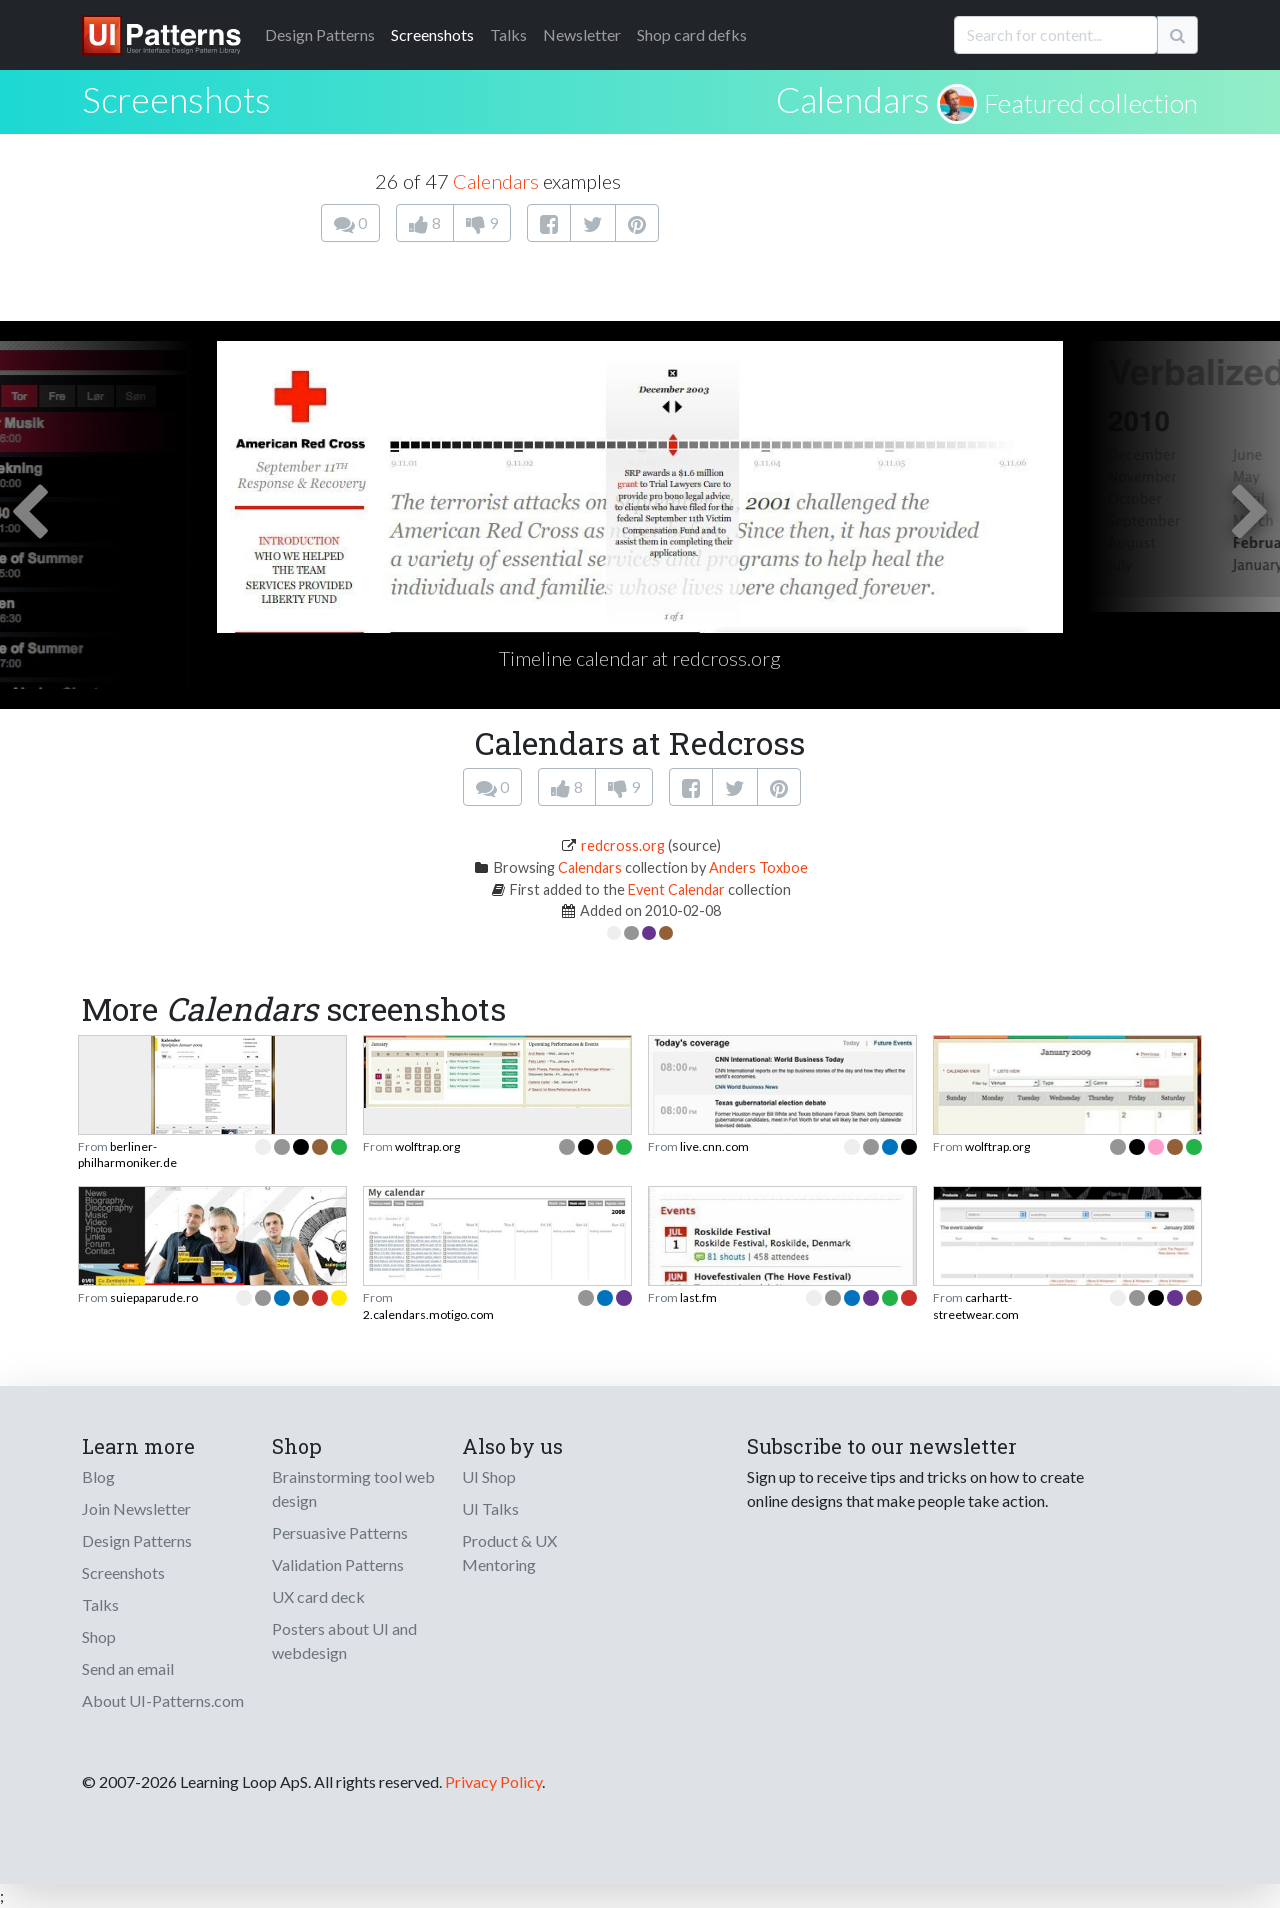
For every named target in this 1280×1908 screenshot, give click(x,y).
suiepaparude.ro (154, 1297)
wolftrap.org (427, 1146)
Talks (508, 34)
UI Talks (490, 1508)
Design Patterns (137, 1540)
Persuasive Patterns (340, 1532)
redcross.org (623, 845)
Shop (99, 1636)
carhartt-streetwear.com (976, 1305)
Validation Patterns (338, 1564)
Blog (98, 1476)
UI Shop (489, 1476)
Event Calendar (676, 889)
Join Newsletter (136, 1508)
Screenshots (432, 34)
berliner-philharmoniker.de (127, 1154)
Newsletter (582, 34)
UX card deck (318, 1596)
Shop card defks (692, 34)
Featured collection (1091, 103)
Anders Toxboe (758, 867)
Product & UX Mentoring (509, 1552)
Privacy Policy (493, 1781)
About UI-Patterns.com (163, 1700)
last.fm (698, 1297)
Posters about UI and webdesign (344, 1640)
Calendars (853, 99)
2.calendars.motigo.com (428, 1314)
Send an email (128, 1668)
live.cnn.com (714, 1146)
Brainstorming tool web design (353, 1488)
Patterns (320, 34)
